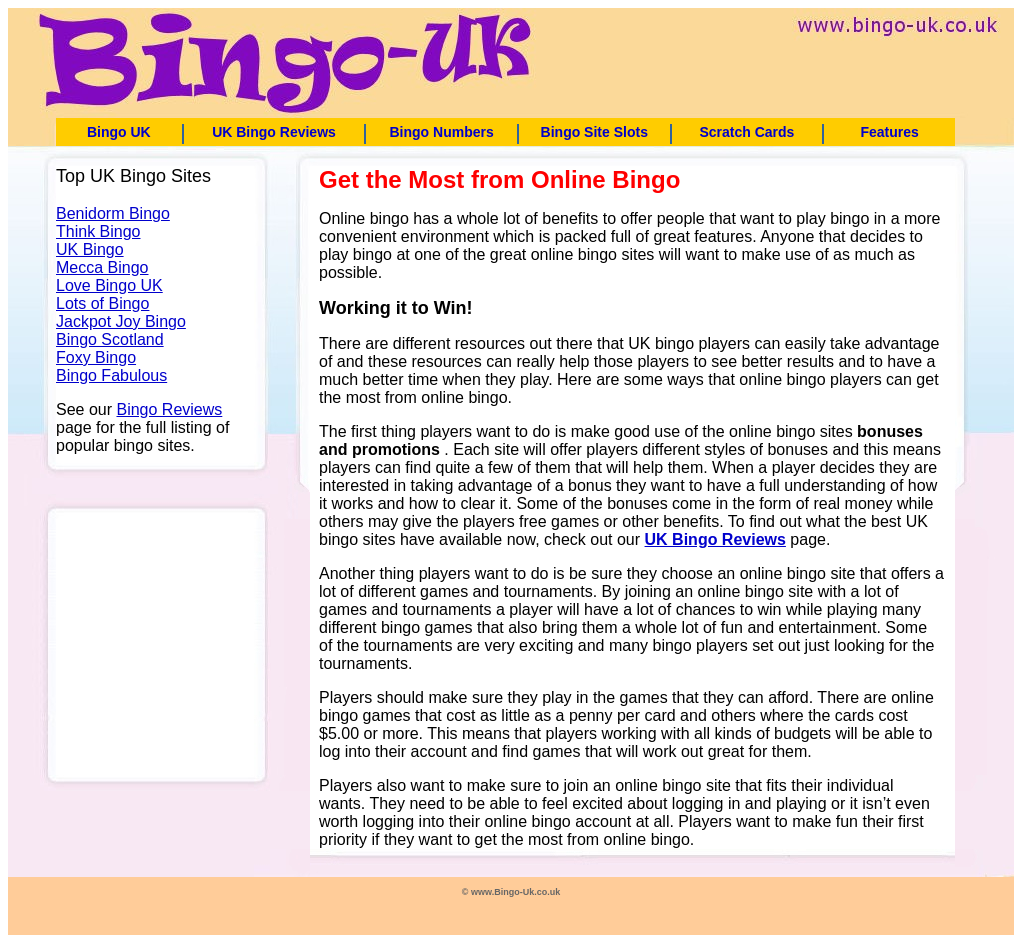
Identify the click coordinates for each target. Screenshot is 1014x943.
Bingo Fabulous (111, 375)
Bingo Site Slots (594, 132)
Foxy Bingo (96, 357)
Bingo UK (119, 132)
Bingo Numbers (441, 132)
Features (889, 132)
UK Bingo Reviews (274, 132)
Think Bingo (98, 231)
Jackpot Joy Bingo (121, 321)
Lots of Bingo (102, 303)
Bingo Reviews (169, 409)
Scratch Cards (746, 132)
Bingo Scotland (110, 339)
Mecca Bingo (102, 267)
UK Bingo (90, 249)
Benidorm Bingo (113, 213)
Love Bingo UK (109, 285)
